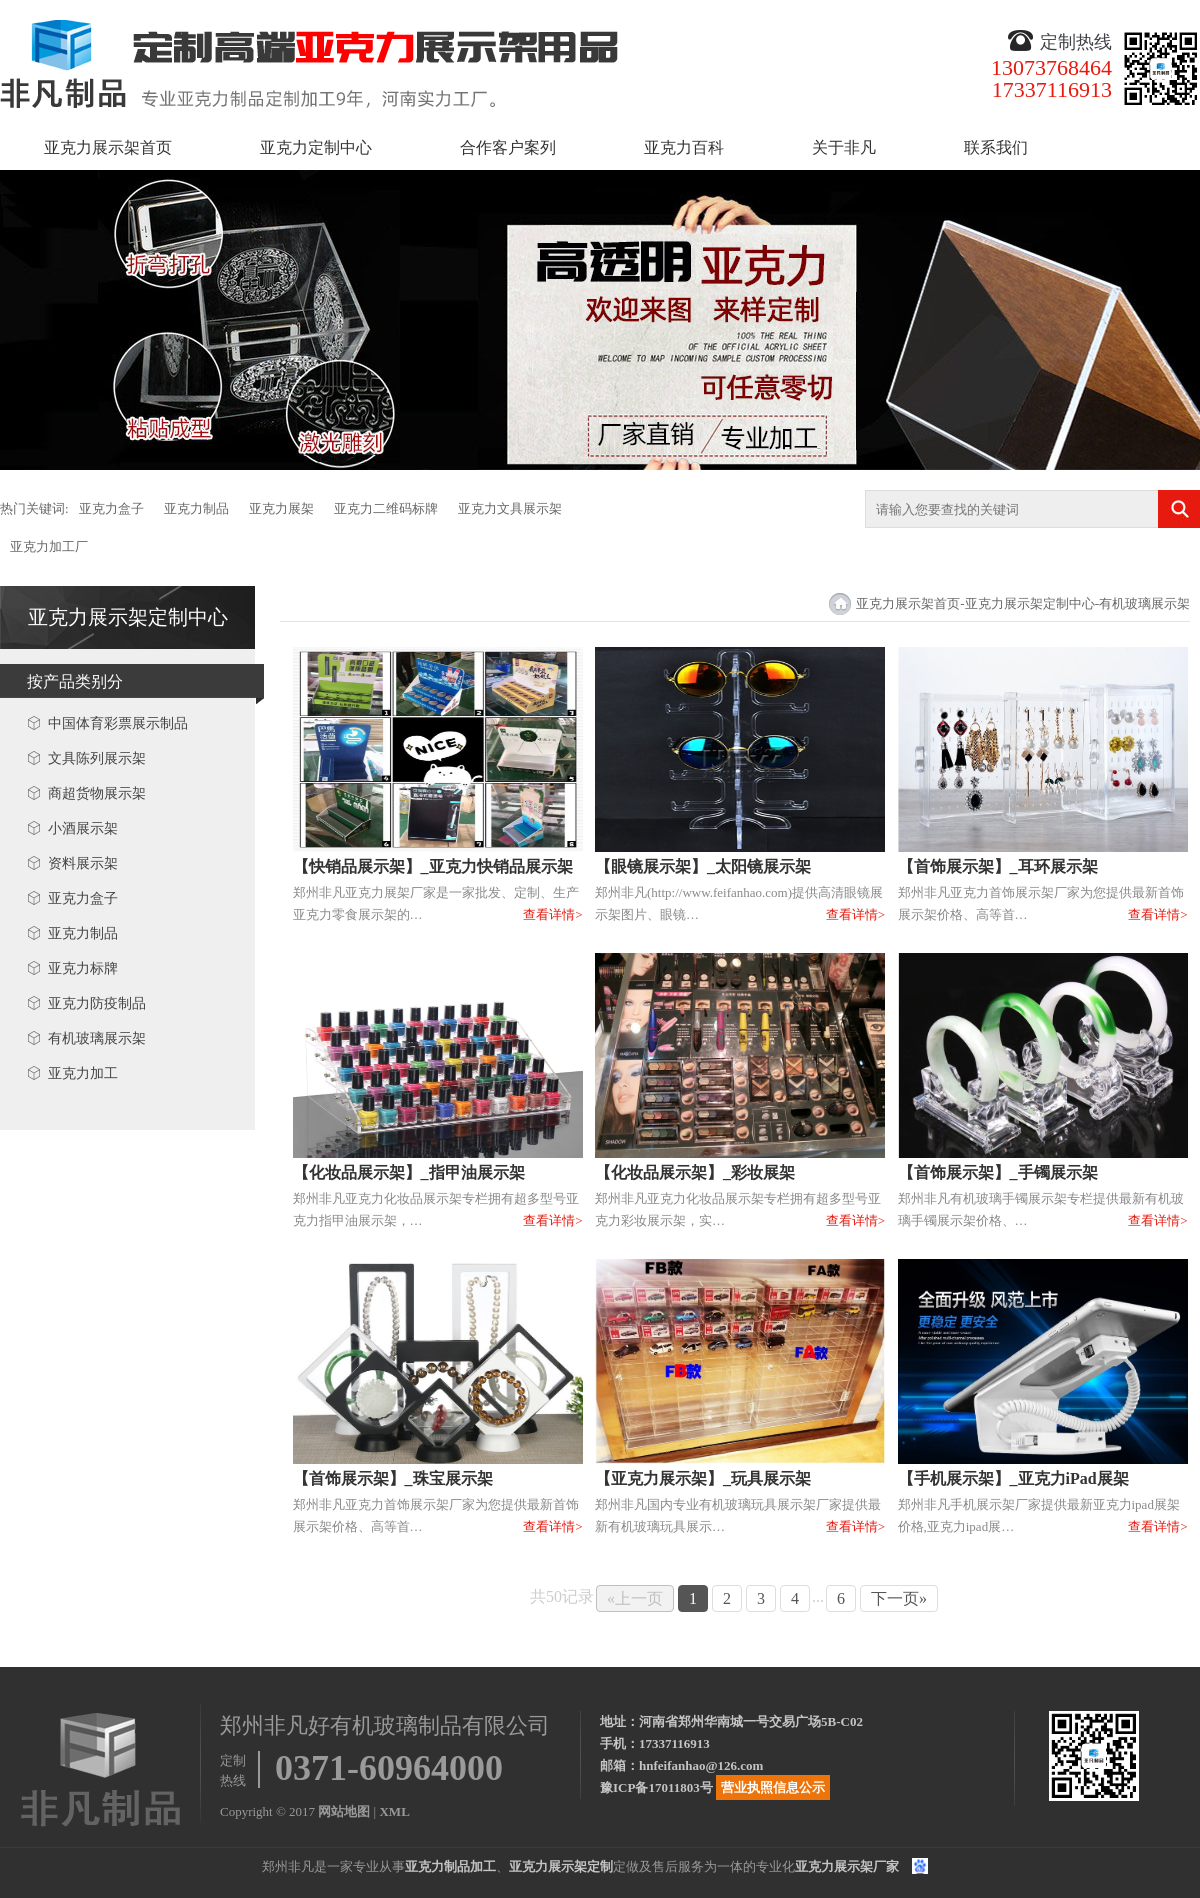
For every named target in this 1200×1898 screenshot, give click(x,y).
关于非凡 (844, 147)
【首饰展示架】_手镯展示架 (998, 1172)
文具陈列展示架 (97, 758)
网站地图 (344, 1811)
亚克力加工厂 (49, 546)
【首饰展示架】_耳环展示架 (998, 866)
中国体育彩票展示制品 (118, 723)
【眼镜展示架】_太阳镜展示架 (703, 866)
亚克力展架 (281, 508)
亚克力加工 (83, 1073)
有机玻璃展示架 (97, 1038)
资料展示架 (83, 863)
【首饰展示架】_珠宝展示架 (393, 1478)
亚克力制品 (196, 508)
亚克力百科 (684, 147)
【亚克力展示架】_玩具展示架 (703, 1478)
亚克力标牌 (83, 968)
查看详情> (552, 914)
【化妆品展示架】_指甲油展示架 (409, 1172)
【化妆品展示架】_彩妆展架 (695, 1172)
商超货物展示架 (97, 793)
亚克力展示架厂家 (847, 1866)
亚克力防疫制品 (97, 1003)
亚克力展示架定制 (561, 1866)
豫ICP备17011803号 (656, 1787)
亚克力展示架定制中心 (128, 617)
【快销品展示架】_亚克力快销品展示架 (433, 866)
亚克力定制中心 (316, 147)
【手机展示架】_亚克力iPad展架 (1013, 1478)
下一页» (899, 1598)
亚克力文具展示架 (510, 508)
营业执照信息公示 (773, 1787)
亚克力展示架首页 (108, 147)
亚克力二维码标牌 (386, 508)
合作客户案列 (508, 147)
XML (394, 1811)
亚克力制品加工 (450, 1866)
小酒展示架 (83, 828)
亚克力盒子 (111, 508)
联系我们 (996, 147)
